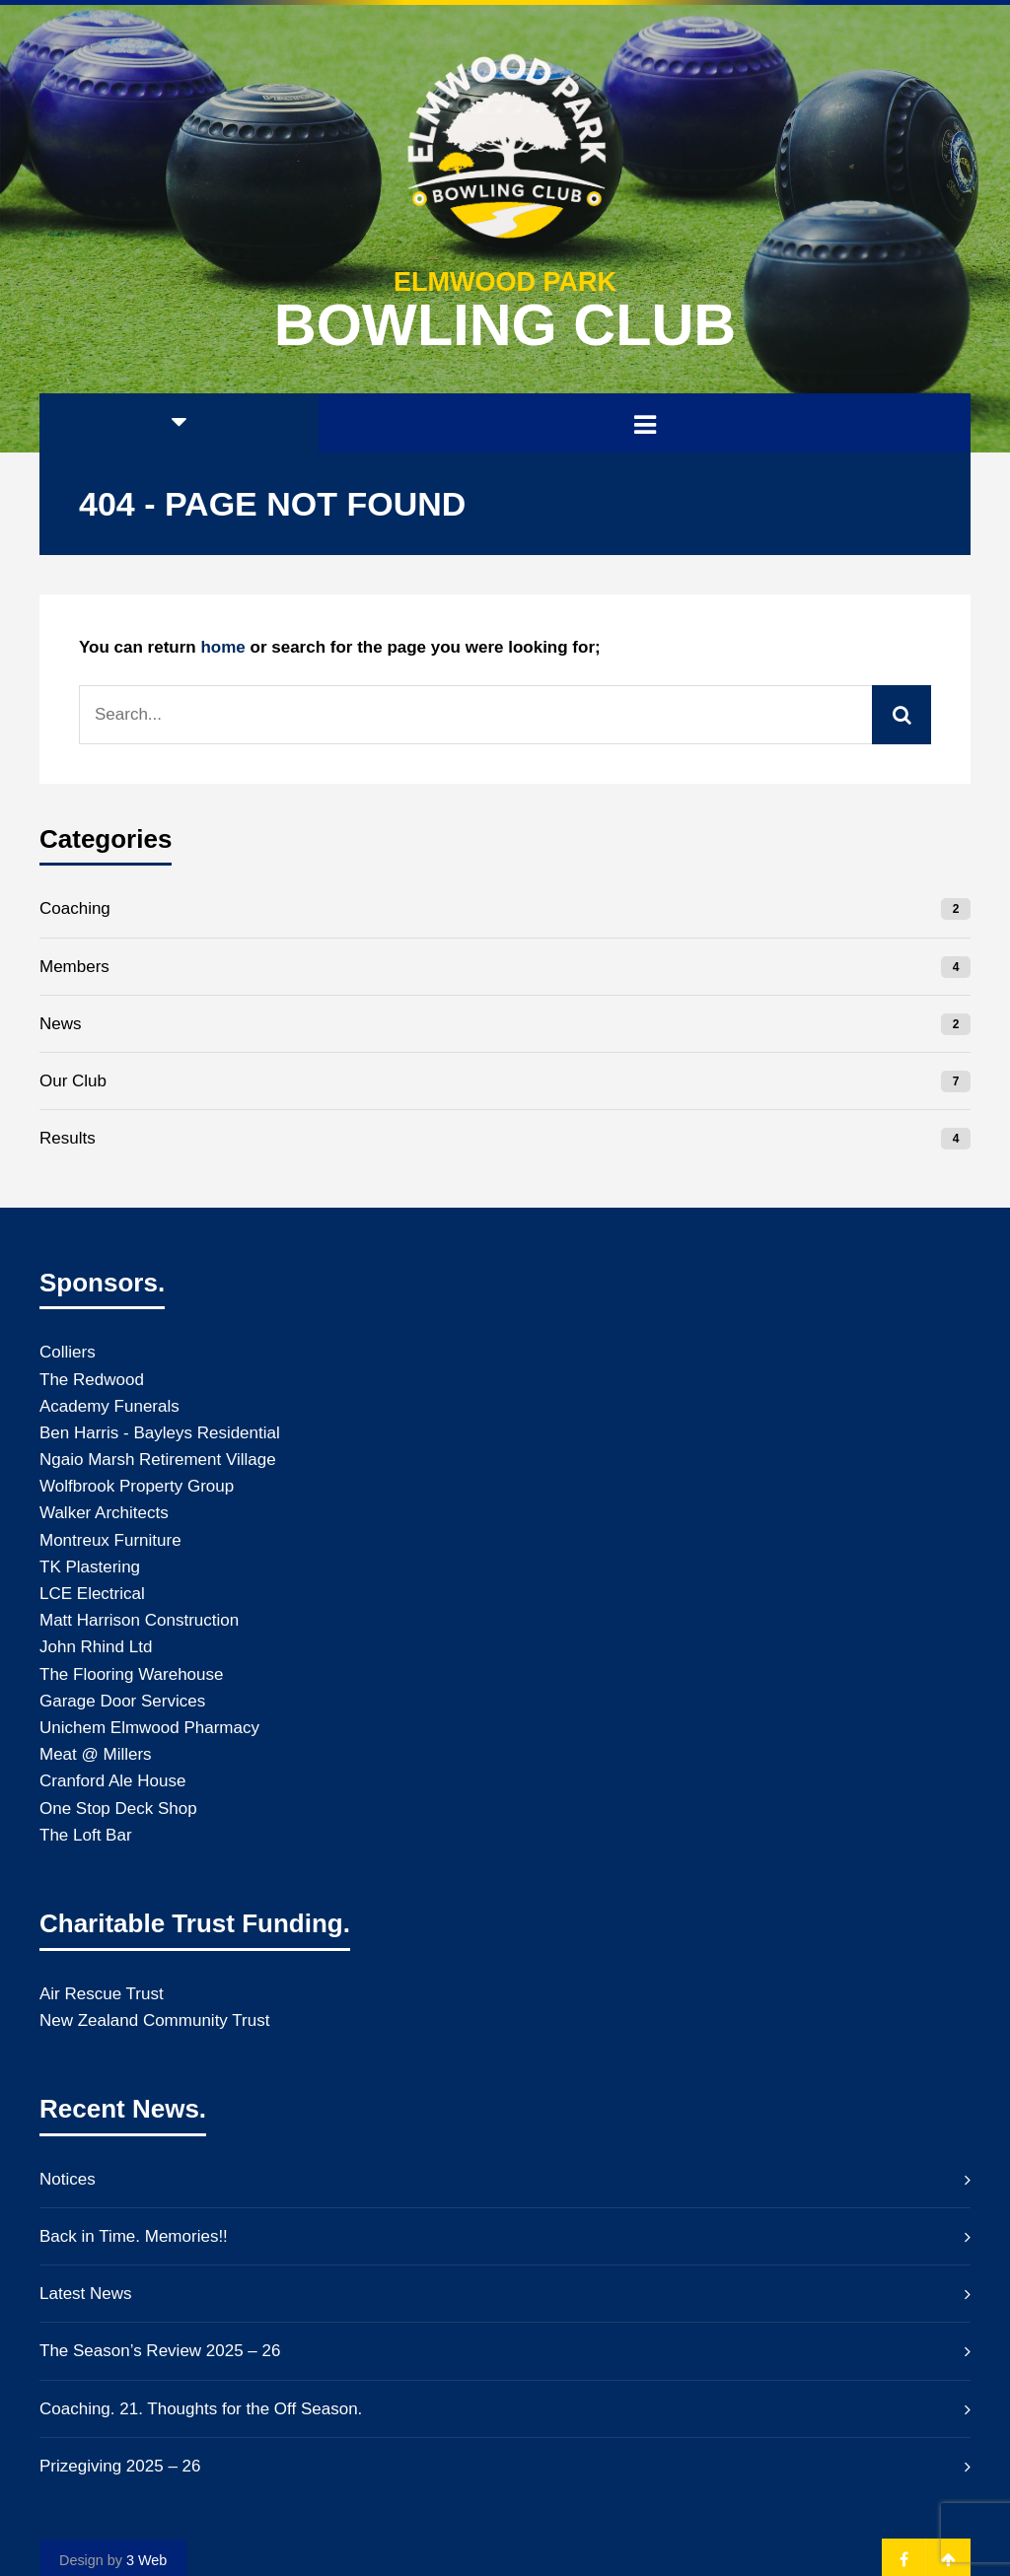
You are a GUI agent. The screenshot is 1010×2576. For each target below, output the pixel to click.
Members (74, 966)
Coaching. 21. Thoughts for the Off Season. (200, 2409)
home (222, 647)
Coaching (74, 908)
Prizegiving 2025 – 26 (120, 2466)
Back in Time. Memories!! (133, 2236)
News (60, 1023)
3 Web (146, 2560)
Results (67, 1138)
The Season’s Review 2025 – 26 (159, 2350)
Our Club (73, 1081)
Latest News (85, 2293)
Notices (67, 2179)
